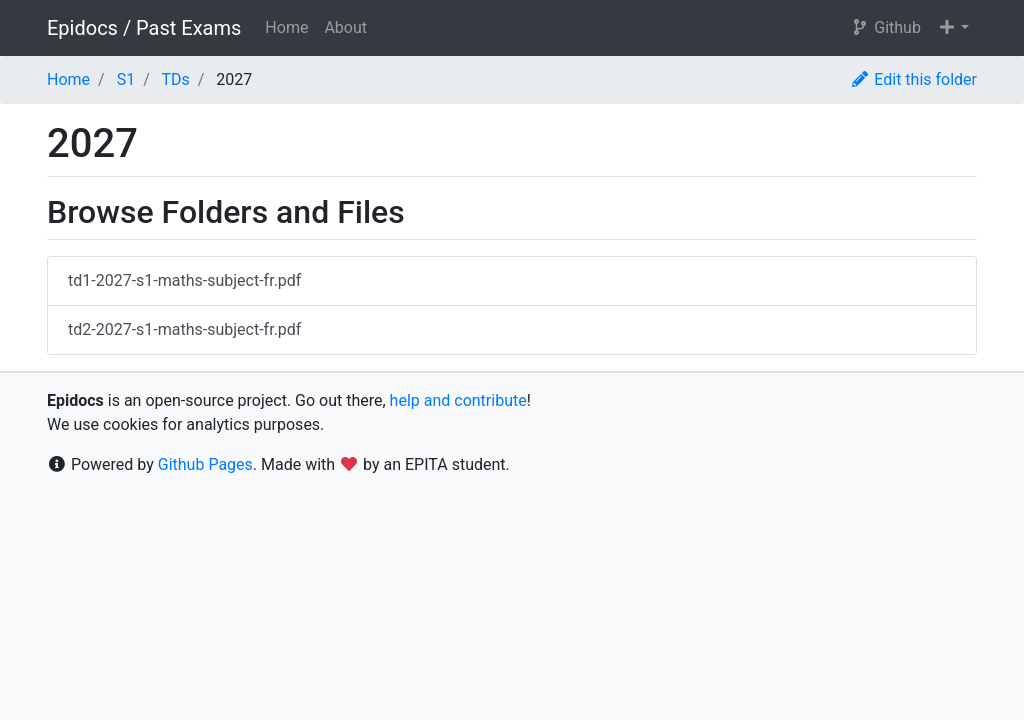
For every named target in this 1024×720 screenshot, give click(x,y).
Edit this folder (913, 79)
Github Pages (205, 464)
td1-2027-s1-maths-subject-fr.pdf (184, 280)
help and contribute (458, 400)
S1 (126, 79)
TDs (175, 79)
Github (885, 27)
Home (286, 27)
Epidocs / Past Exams (144, 28)
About (345, 27)
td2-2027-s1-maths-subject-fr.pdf (184, 329)
